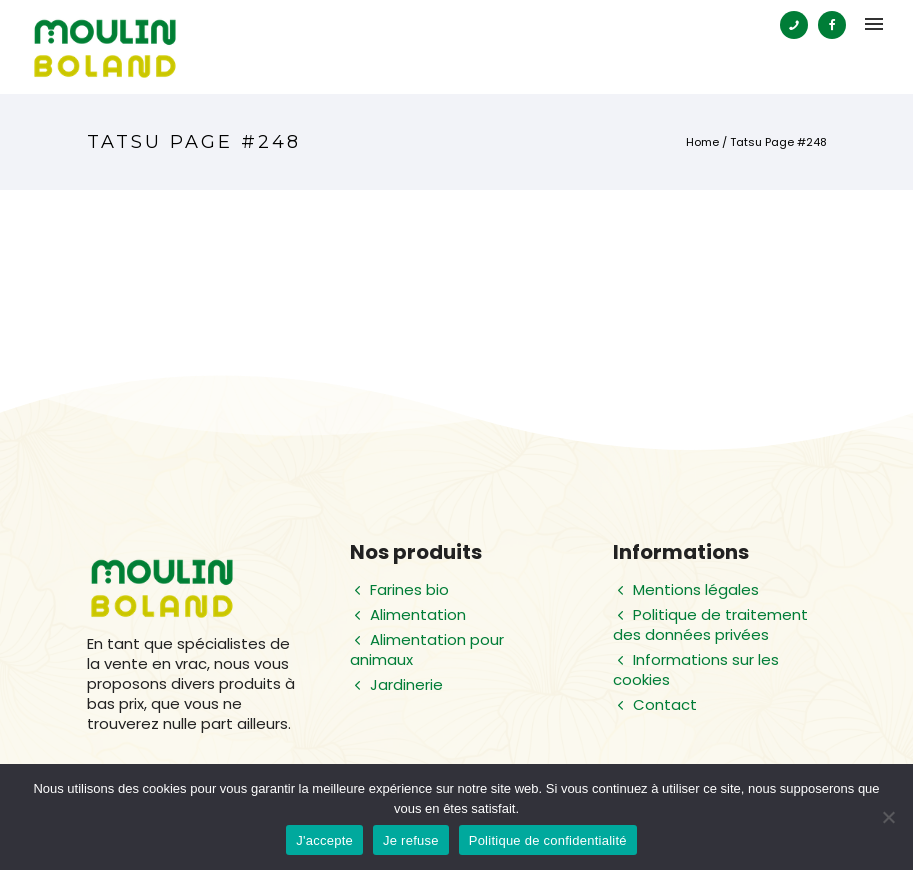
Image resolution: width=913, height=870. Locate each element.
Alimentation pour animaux (427, 649)
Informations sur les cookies (696, 669)
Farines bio (409, 589)
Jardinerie (406, 684)
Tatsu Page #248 (778, 142)
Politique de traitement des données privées (710, 624)
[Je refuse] (888, 817)
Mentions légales (696, 589)
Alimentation (418, 614)
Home (702, 142)
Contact (665, 704)
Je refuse (411, 840)
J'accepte (324, 840)
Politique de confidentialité (548, 840)
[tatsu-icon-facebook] (832, 25)
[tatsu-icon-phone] (799, 25)
